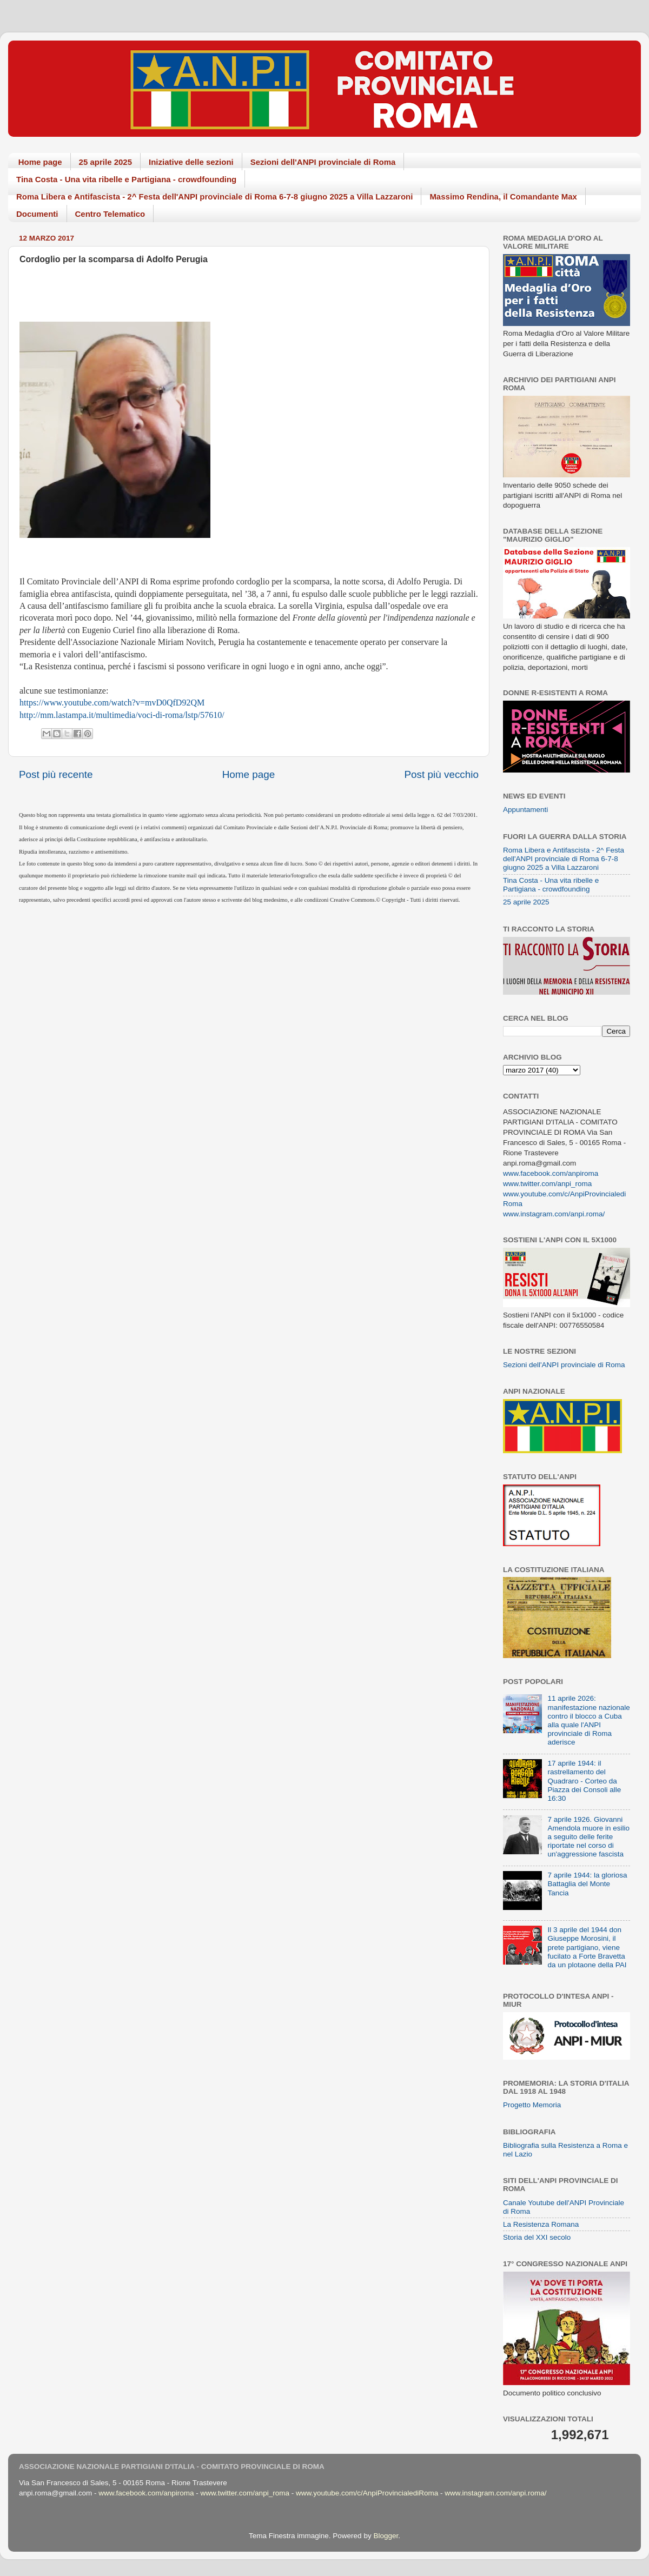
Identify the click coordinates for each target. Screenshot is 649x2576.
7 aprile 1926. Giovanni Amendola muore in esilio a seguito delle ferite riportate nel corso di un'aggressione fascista (588, 1837)
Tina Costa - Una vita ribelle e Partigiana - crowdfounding (126, 179)
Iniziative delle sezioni (191, 162)
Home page (40, 162)
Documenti (37, 213)
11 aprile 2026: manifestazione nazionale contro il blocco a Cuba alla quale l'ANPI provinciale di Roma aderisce (588, 1720)
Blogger (385, 2536)
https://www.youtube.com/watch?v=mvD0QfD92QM (111, 702)
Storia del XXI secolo (537, 2237)
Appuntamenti (525, 810)
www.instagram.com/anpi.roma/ (554, 1214)
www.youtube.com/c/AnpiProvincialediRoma (367, 2493)
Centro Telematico (110, 213)
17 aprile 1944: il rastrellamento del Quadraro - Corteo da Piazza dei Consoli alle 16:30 (584, 1780)
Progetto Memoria (532, 2105)
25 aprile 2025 (105, 162)
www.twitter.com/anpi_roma (547, 1184)
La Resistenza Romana (541, 2224)
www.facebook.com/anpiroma (550, 1173)
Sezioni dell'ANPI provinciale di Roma (323, 162)
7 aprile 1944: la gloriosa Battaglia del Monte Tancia (587, 1883)
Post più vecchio (441, 774)
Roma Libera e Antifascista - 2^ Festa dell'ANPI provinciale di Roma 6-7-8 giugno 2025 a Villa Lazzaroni (214, 196)
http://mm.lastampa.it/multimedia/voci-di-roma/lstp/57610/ (121, 715)
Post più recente (56, 774)
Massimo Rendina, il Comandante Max (503, 196)
